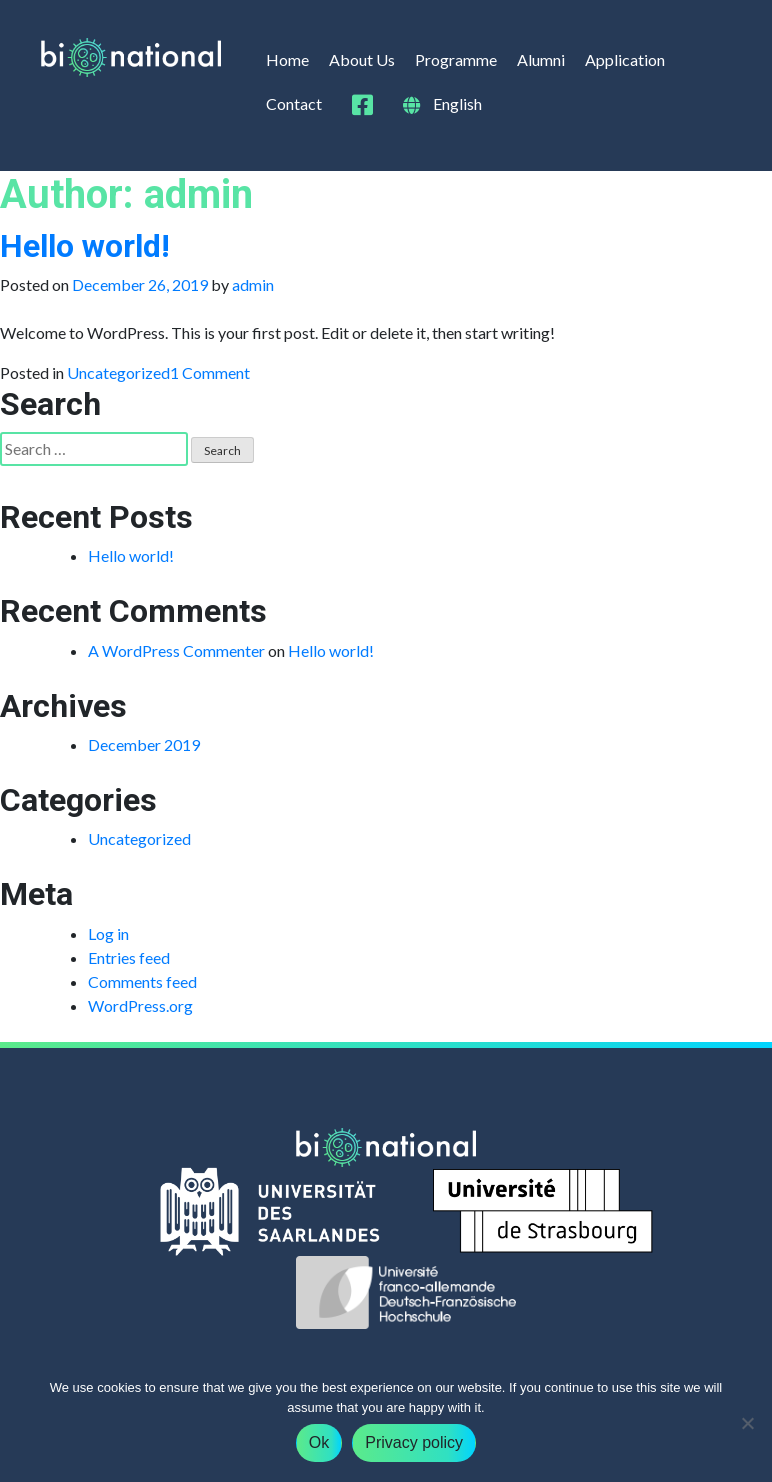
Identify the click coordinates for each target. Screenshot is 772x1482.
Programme (456, 59)
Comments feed (142, 981)
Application (625, 59)
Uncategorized (118, 372)
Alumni (541, 59)
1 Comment (210, 372)
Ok (319, 1442)
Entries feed (129, 957)
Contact (294, 103)
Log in (108, 933)
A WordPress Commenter (176, 650)
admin (253, 284)
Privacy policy (414, 1442)
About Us (362, 59)
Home (287, 59)
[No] (747, 1423)
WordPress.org (140, 1005)
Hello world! (85, 246)
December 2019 (144, 744)
